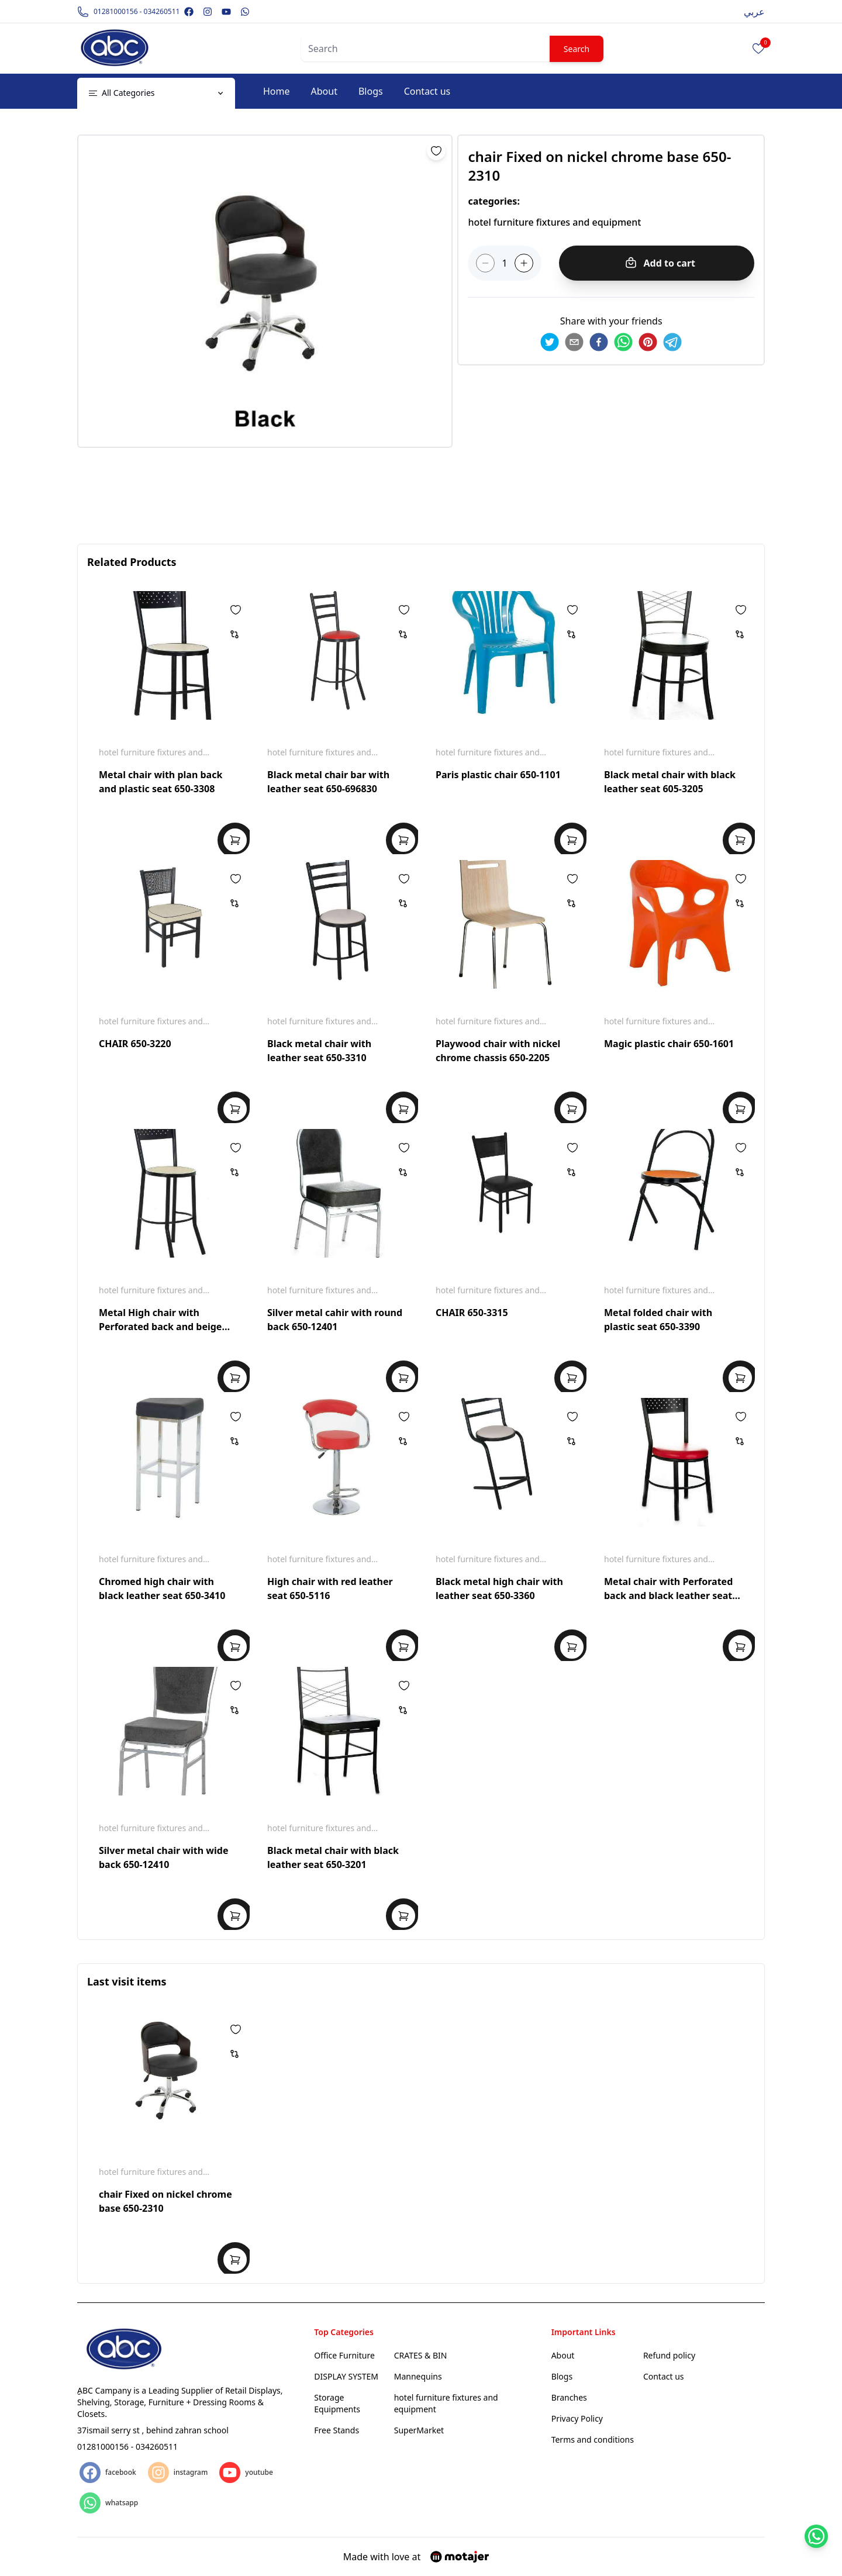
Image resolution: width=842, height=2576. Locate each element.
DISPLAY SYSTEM (346, 2376)
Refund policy (669, 2355)
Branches (569, 2397)
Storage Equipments (337, 2403)
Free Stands (336, 2430)
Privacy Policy (577, 2418)
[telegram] (672, 342)
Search (576, 48)
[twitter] (549, 342)
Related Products (132, 562)
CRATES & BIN (420, 2355)
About (324, 91)
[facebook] (598, 342)
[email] (574, 342)
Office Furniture (344, 2355)
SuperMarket (419, 2430)
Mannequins (418, 2376)
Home (276, 91)
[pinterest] (648, 342)
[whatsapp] (623, 342)
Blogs (370, 91)
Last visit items (126, 1981)
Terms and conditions (592, 2439)
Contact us (427, 91)
